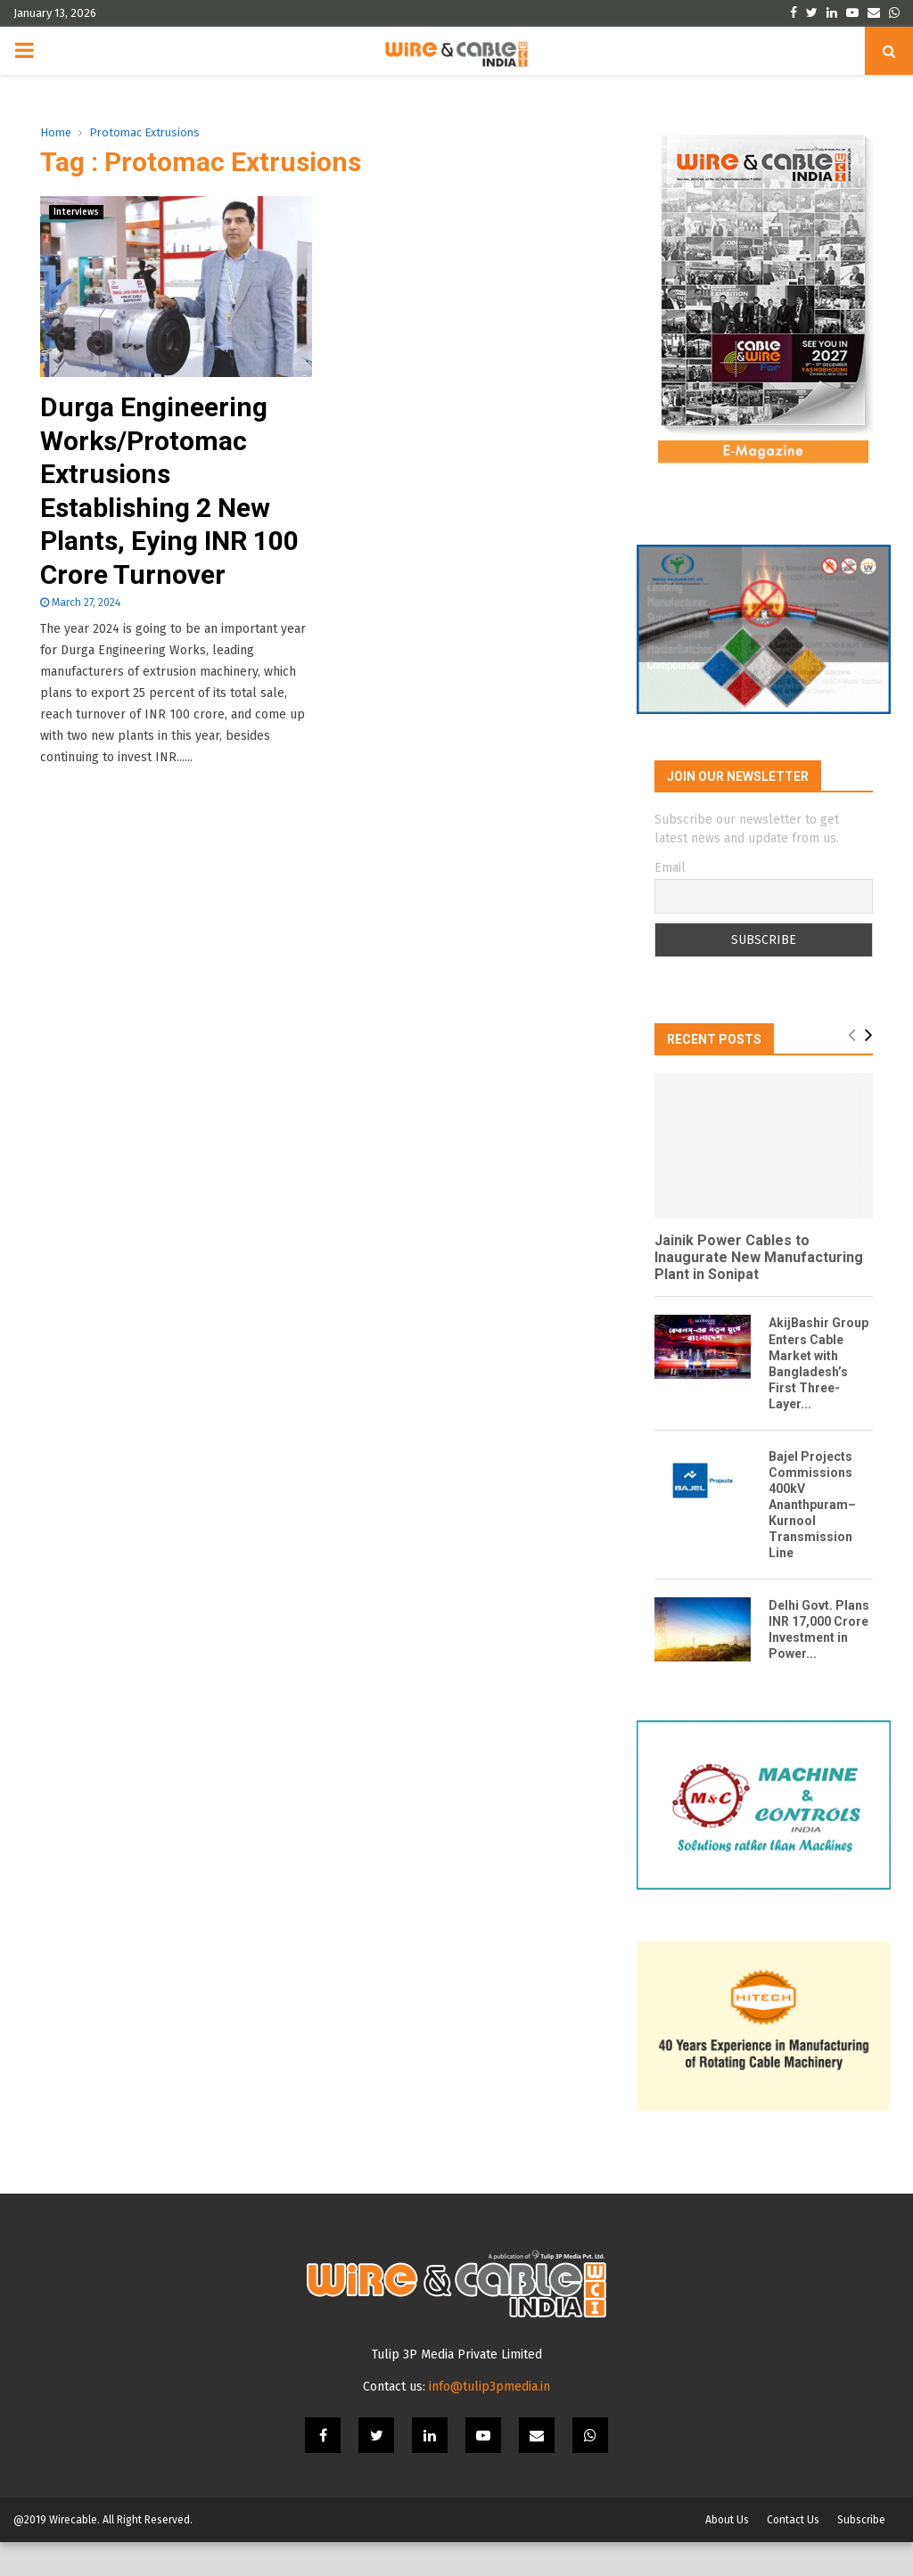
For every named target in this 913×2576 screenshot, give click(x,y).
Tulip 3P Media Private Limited (457, 2388)
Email (670, 879)
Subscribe (861, 2553)
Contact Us (793, 2553)
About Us (727, 2553)
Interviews (76, 212)
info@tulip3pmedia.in (489, 2420)
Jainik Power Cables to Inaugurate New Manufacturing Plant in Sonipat (758, 1268)
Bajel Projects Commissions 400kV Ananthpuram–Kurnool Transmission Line (812, 1515)
